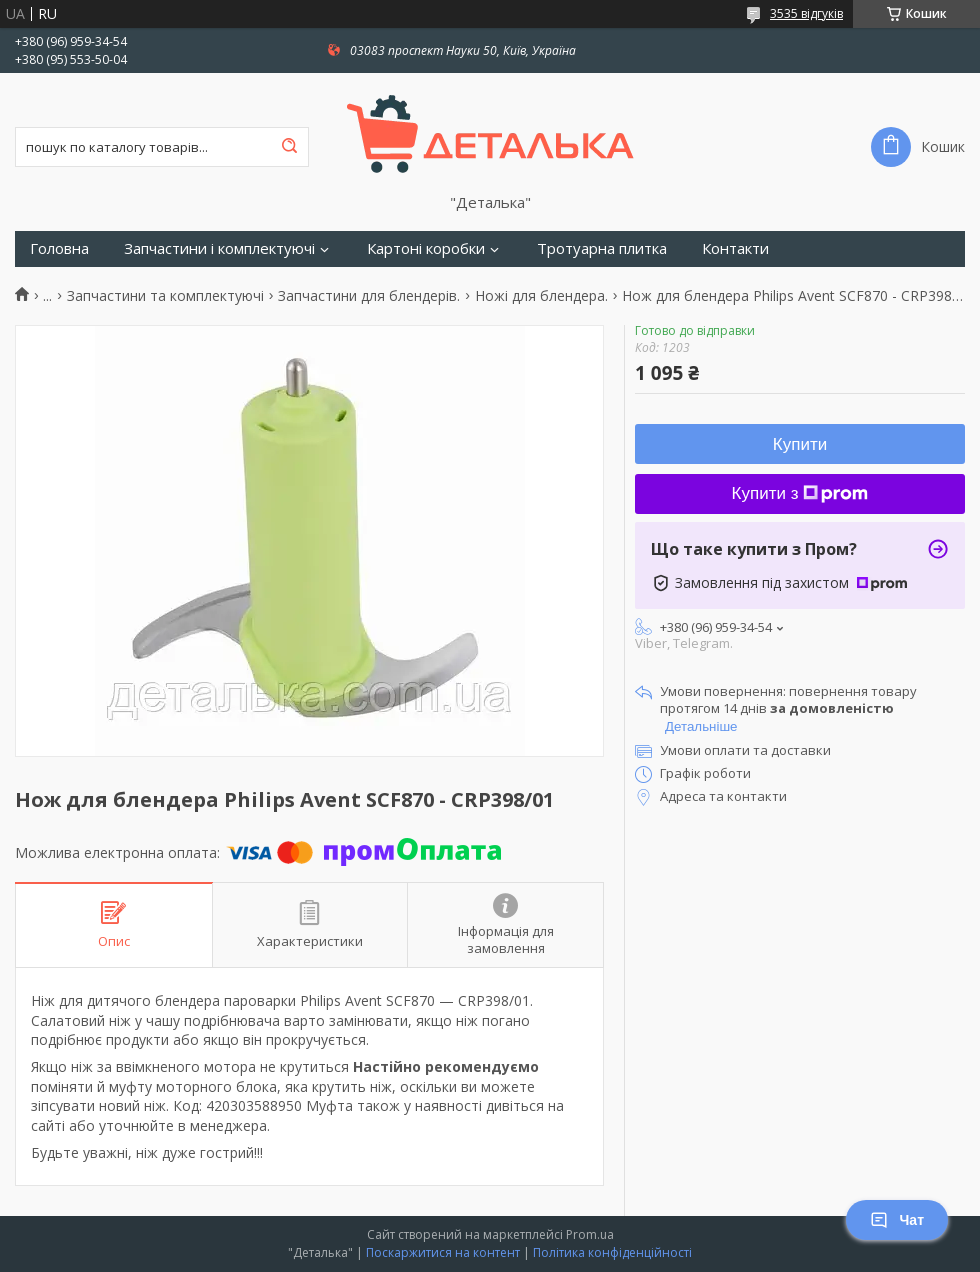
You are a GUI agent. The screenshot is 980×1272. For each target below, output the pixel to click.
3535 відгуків (806, 13)
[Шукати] (289, 147)
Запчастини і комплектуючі (219, 248)
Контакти (735, 248)
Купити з (800, 493)
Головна (59, 248)
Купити (800, 444)
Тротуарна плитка (602, 248)
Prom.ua (590, 1234)
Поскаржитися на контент (443, 1252)
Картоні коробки (426, 248)
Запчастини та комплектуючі (165, 296)
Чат (897, 1220)
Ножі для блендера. (541, 296)
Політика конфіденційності (612, 1252)
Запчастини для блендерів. (369, 296)
